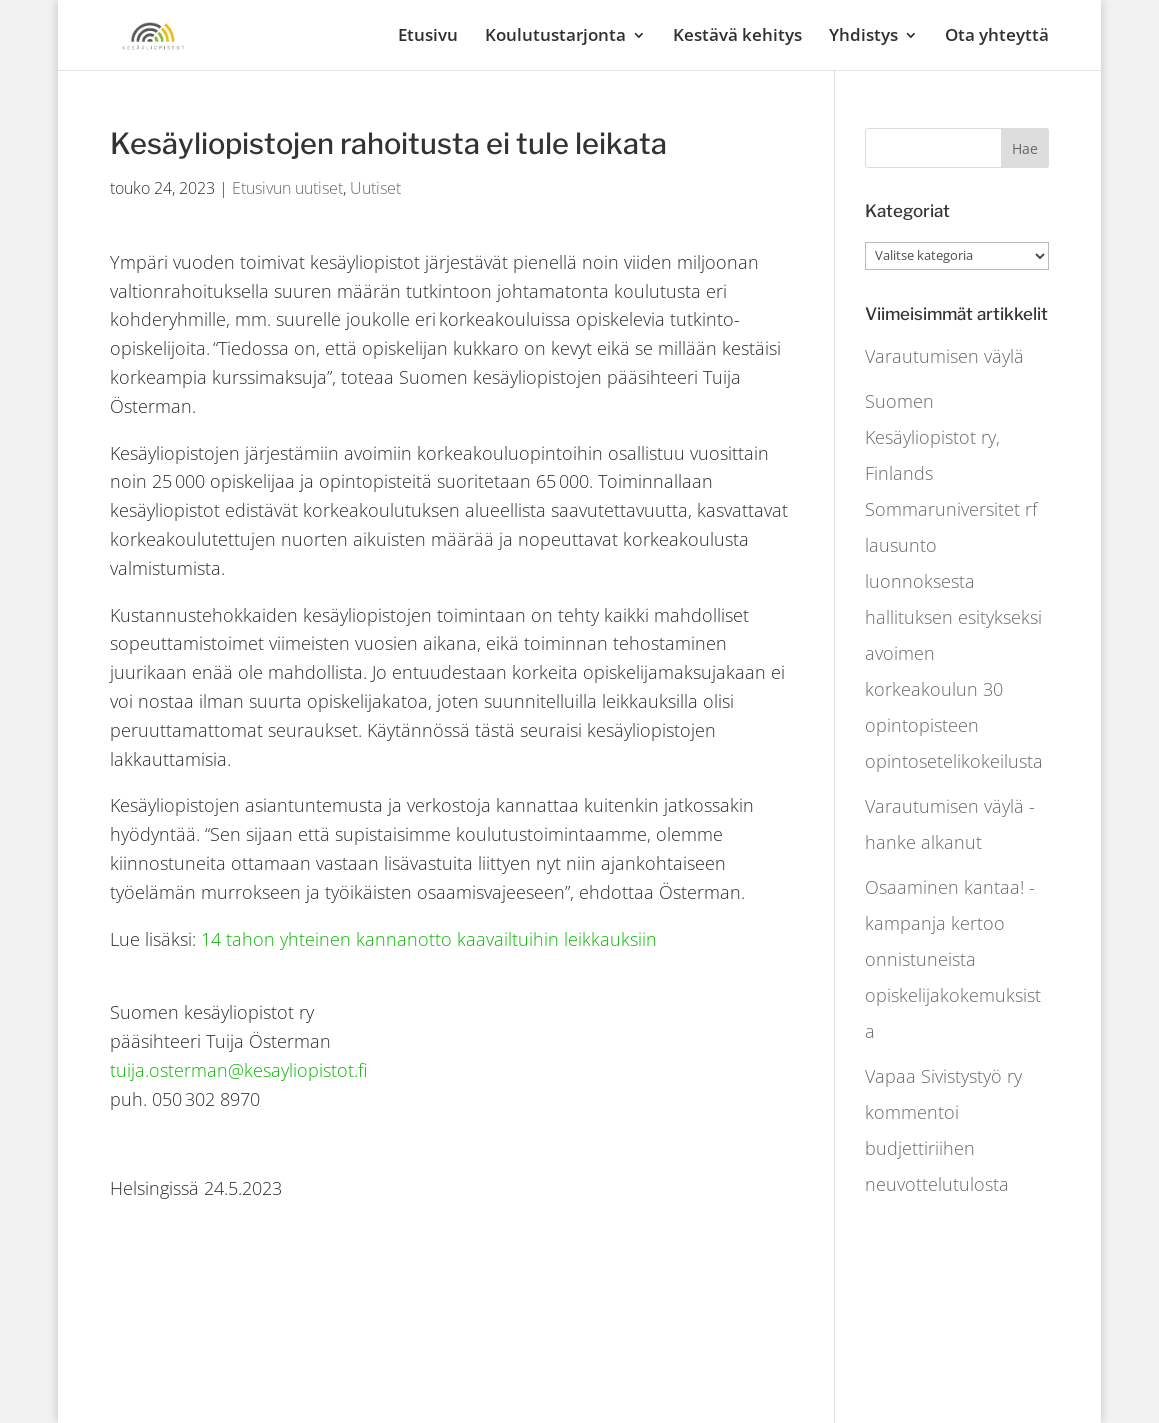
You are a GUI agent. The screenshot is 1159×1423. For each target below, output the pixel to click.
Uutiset (375, 188)
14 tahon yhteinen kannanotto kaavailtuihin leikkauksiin (429, 939)
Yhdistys (863, 37)
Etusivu (428, 37)
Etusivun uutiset (287, 188)
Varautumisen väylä (944, 356)
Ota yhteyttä (997, 37)
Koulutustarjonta (555, 37)
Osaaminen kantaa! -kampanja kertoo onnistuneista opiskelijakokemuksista (953, 959)
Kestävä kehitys (737, 37)
